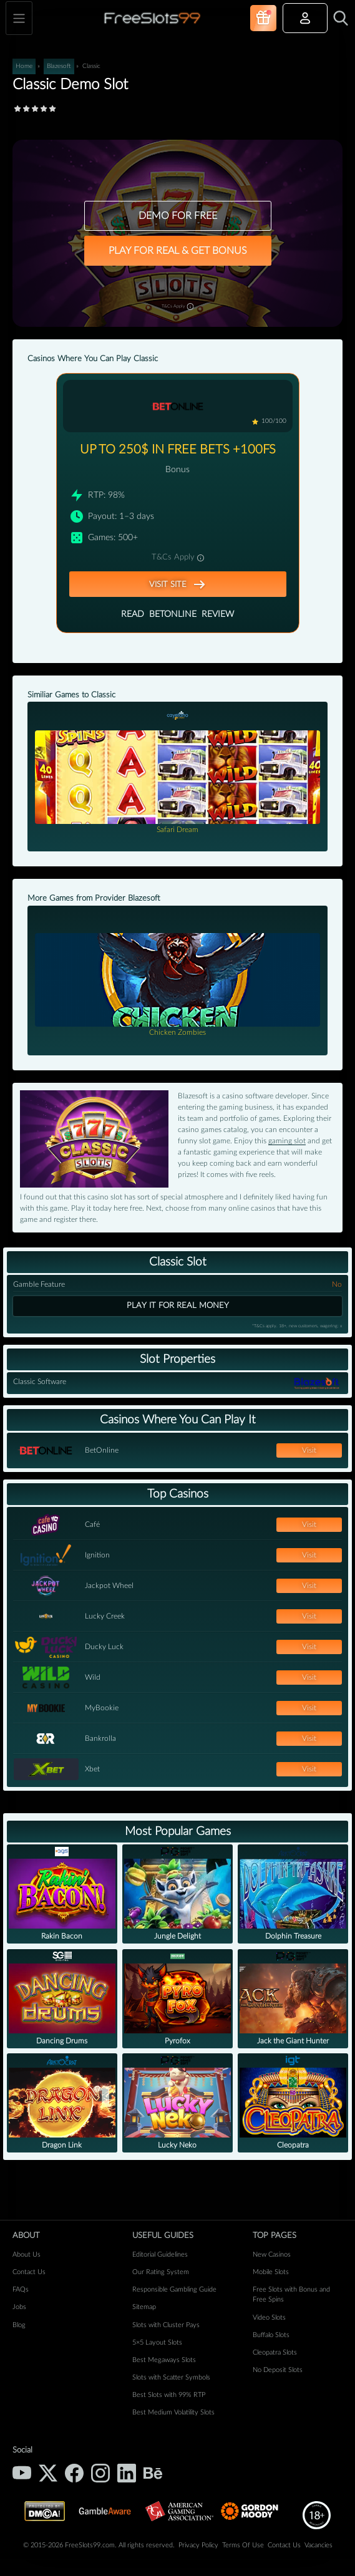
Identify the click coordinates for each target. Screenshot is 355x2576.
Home (24, 66)
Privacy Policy (198, 2545)
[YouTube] (21, 2472)
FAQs (20, 2289)
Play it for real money (178, 1305)
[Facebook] (74, 2472)
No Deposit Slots (278, 2369)
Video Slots (269, 2317)
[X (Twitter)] (48, 2472)
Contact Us (29, 2272)
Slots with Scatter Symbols (171, 2377)
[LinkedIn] (126, 2472)
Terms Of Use (243, 2545)
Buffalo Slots (271, 2334)
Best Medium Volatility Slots (173, 2412)
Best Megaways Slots (164, 2359)
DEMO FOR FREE (178, 216)
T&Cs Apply (177, 305)
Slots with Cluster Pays (166, 2325)
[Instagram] (100, 2472)
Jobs (19, 2306)
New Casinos (272, 2254)
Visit (309, 1450)
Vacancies (318, 2545)
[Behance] (152, 2472)
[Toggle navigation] (19, 18)
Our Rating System (160, 2272)
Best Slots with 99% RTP (168, 2394)
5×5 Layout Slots (157, 2342)
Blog (19, 2325)
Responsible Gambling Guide (174, 2289)
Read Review (177, 614)
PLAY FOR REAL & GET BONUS (178, 251)
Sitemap (144, 2306)
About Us (26, 2254)
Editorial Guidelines (160, 2254)
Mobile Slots (271, 2272)
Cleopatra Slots (275, 2352)
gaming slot (287, 1141)
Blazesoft (59, 66)
